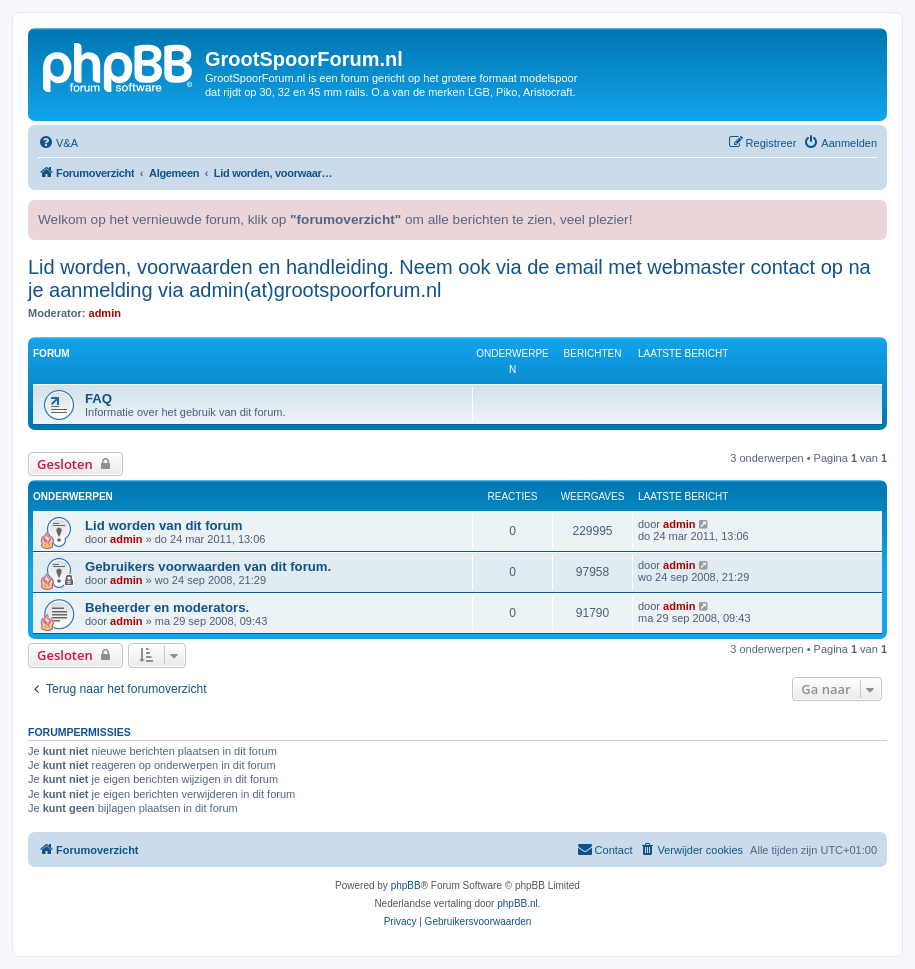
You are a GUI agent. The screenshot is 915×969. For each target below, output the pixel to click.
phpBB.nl (517, 903)
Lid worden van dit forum (164, 525)
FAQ (98, 398)
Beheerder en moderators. (167, 607)
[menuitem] (58, 143)
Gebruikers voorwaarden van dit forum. (208, 566)
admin (105, 313)
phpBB (406, 885)
